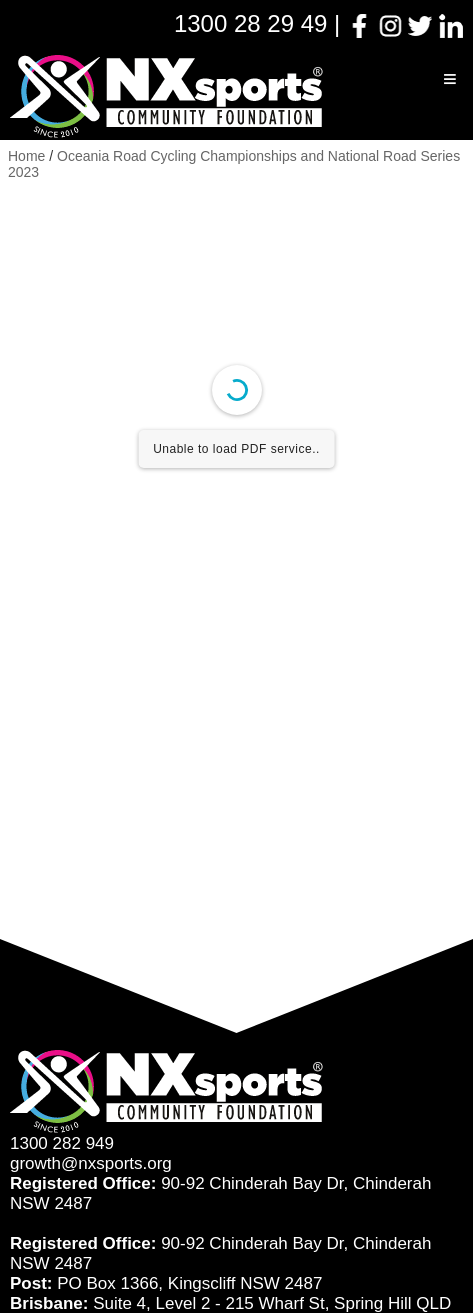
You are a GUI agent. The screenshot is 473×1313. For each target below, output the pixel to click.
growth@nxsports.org (91, 1163)
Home (26, 156)
